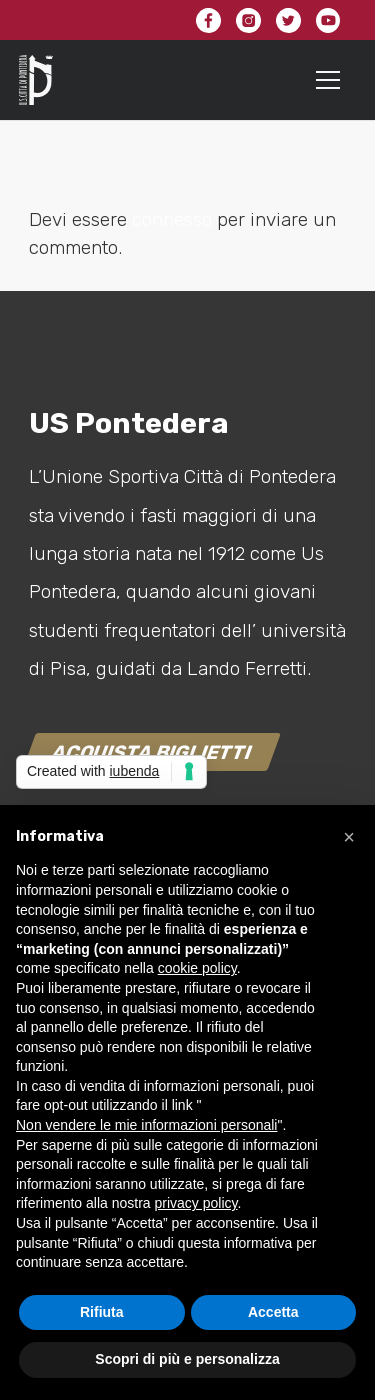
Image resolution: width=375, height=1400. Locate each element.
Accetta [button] (273, 1312)
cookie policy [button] (197, 968)
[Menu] (328, 80)
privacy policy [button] (196, 1203)
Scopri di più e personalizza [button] (187, 1359)
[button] (349, 837)
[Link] (36, 80)
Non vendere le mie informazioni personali (146, 1125)
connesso (172, 219)
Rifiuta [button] (102, 1312)
